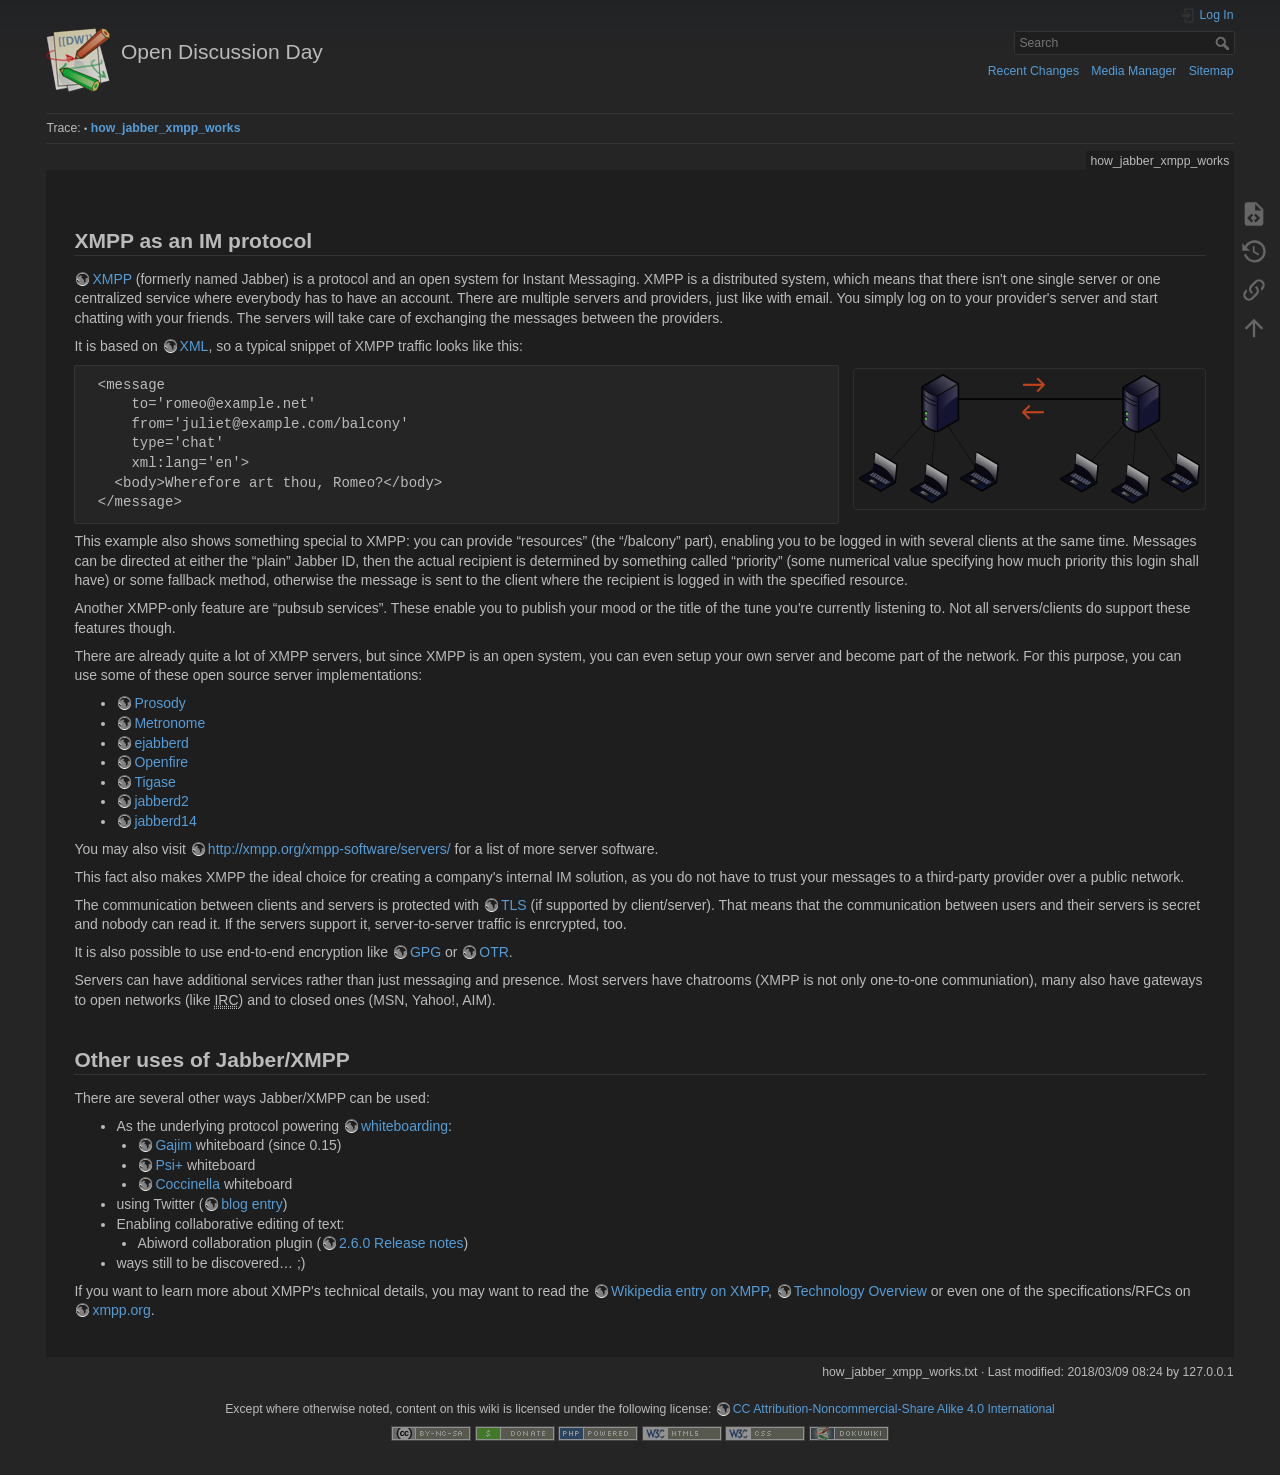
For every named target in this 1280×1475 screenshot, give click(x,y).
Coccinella (187, 1184)
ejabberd (161, 743)
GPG (425, 952)
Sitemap (1211, 71)
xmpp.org (121, 1310)
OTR (494, 952)
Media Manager (1133, 71)
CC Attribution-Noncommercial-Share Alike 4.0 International (894, 1409)
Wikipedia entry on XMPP (689, 1291)
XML (194, 346)
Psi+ (169, 1165)
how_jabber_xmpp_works (166, 128)
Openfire (161, 762)
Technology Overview (860, 1291)
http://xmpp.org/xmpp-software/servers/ (329, 849)
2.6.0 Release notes (401, 1243)
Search (1224, 43)
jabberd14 (165, 821)
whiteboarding (404, 1126)
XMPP (111, 279)
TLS (514, 905)
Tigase (155, 782)
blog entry (251, 1204)
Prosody (159, 703)
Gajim (173, 1145)
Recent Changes (1033, 71)
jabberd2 (161, 801)
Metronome (169, 723)
